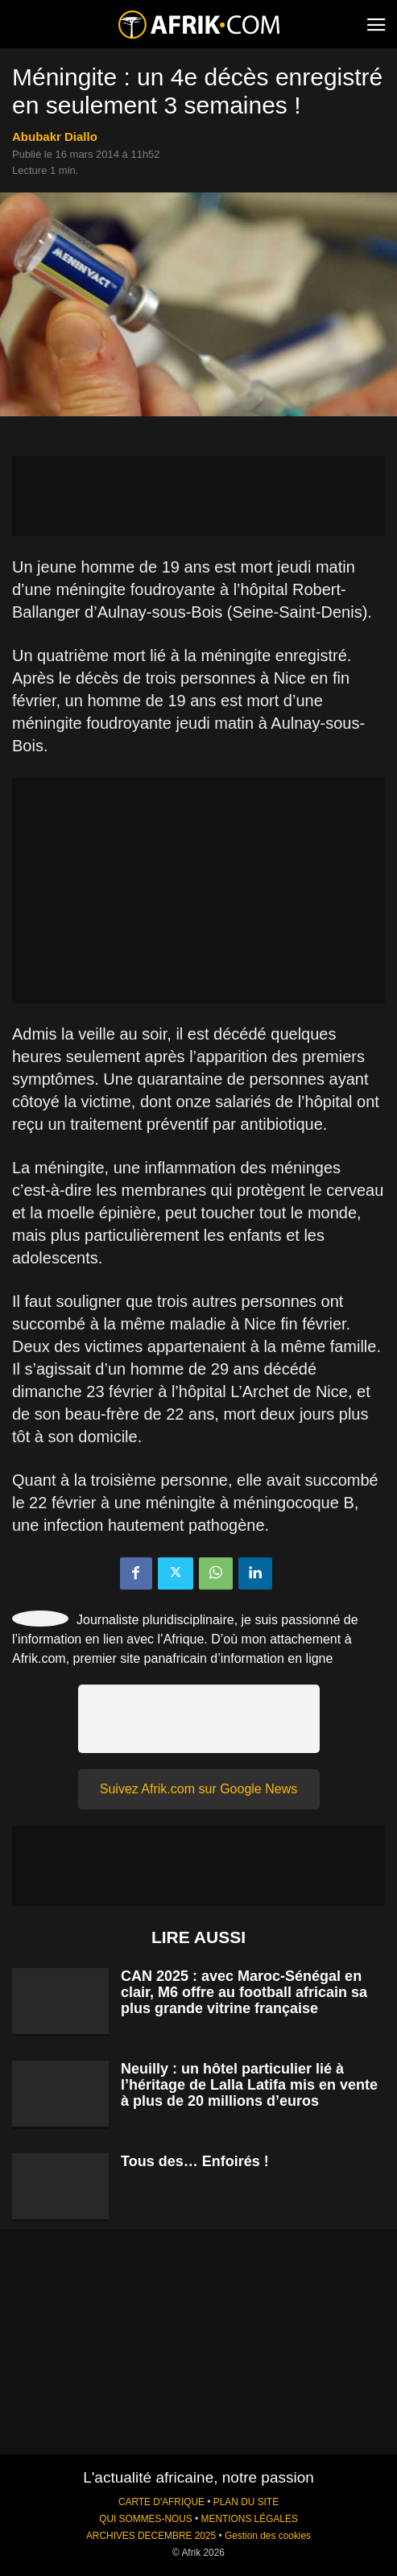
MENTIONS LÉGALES (249, 2518)
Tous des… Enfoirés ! (195, 2161)
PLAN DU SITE (246, 2502)
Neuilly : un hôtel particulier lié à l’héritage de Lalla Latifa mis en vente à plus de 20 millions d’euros (249, 2085)
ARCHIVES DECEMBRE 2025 (151, 2535)
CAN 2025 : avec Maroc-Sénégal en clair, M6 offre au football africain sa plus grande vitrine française (244, 1992)
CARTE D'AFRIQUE (161, 2502)
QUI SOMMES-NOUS (145, 2518)
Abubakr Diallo (54, 136)
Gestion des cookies (268, 2535)
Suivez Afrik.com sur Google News (198, 1789)
